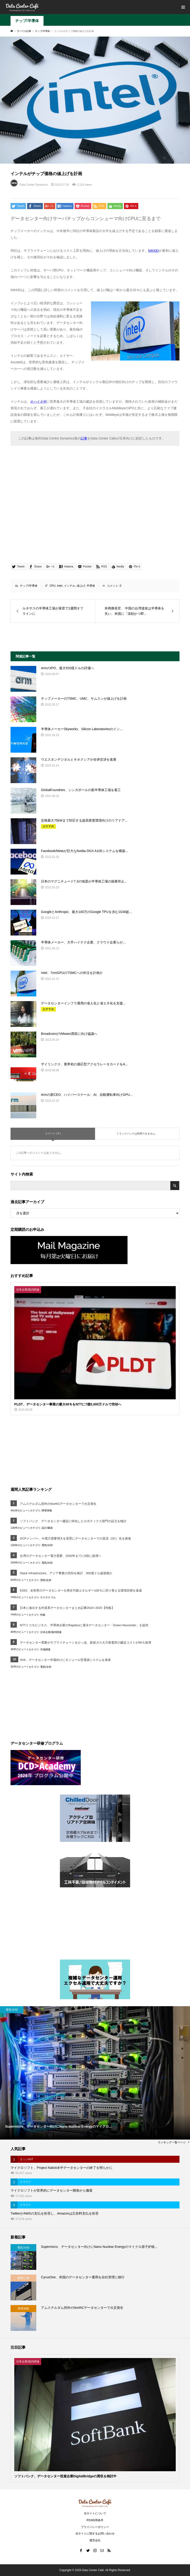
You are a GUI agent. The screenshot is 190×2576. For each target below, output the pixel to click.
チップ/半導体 (27, 21)
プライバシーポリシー (95, 2527)
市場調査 (45, 1649)
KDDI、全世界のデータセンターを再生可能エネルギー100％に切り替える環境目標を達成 (81, 1590)
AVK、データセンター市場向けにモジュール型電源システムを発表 (65, 1660)
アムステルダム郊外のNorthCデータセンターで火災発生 (58, 1504)
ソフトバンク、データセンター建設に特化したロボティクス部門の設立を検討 (73, 1521)
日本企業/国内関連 (51, 1632)
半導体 (91, 585)
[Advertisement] (95, 503)
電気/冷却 (47, 1545)
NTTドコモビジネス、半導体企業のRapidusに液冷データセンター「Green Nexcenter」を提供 (84, 1625)
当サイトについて (95, 2513)
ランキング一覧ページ (172, 2142)
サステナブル (48, 1597)
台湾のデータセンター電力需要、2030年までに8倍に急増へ (60, 1556)
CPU (52, 585)
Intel (59, 585)
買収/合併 (45, 1580)
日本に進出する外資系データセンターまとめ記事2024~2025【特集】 (67, 1608)
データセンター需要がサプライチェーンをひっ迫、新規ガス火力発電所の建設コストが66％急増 (85, 1642)
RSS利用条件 (95, 2520)
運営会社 (95, 2540)
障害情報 (47, 1510)
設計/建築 (47, 1527)
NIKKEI (153, 250)
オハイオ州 (38, 401)
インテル (69, 585)
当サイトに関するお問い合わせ (95, 2533)
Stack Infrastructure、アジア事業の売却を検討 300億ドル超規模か (66, 1573)
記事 (84, 438)
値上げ (81, 585)
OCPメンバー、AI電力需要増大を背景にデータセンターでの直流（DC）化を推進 (75, 1538)
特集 (42, 1614)
